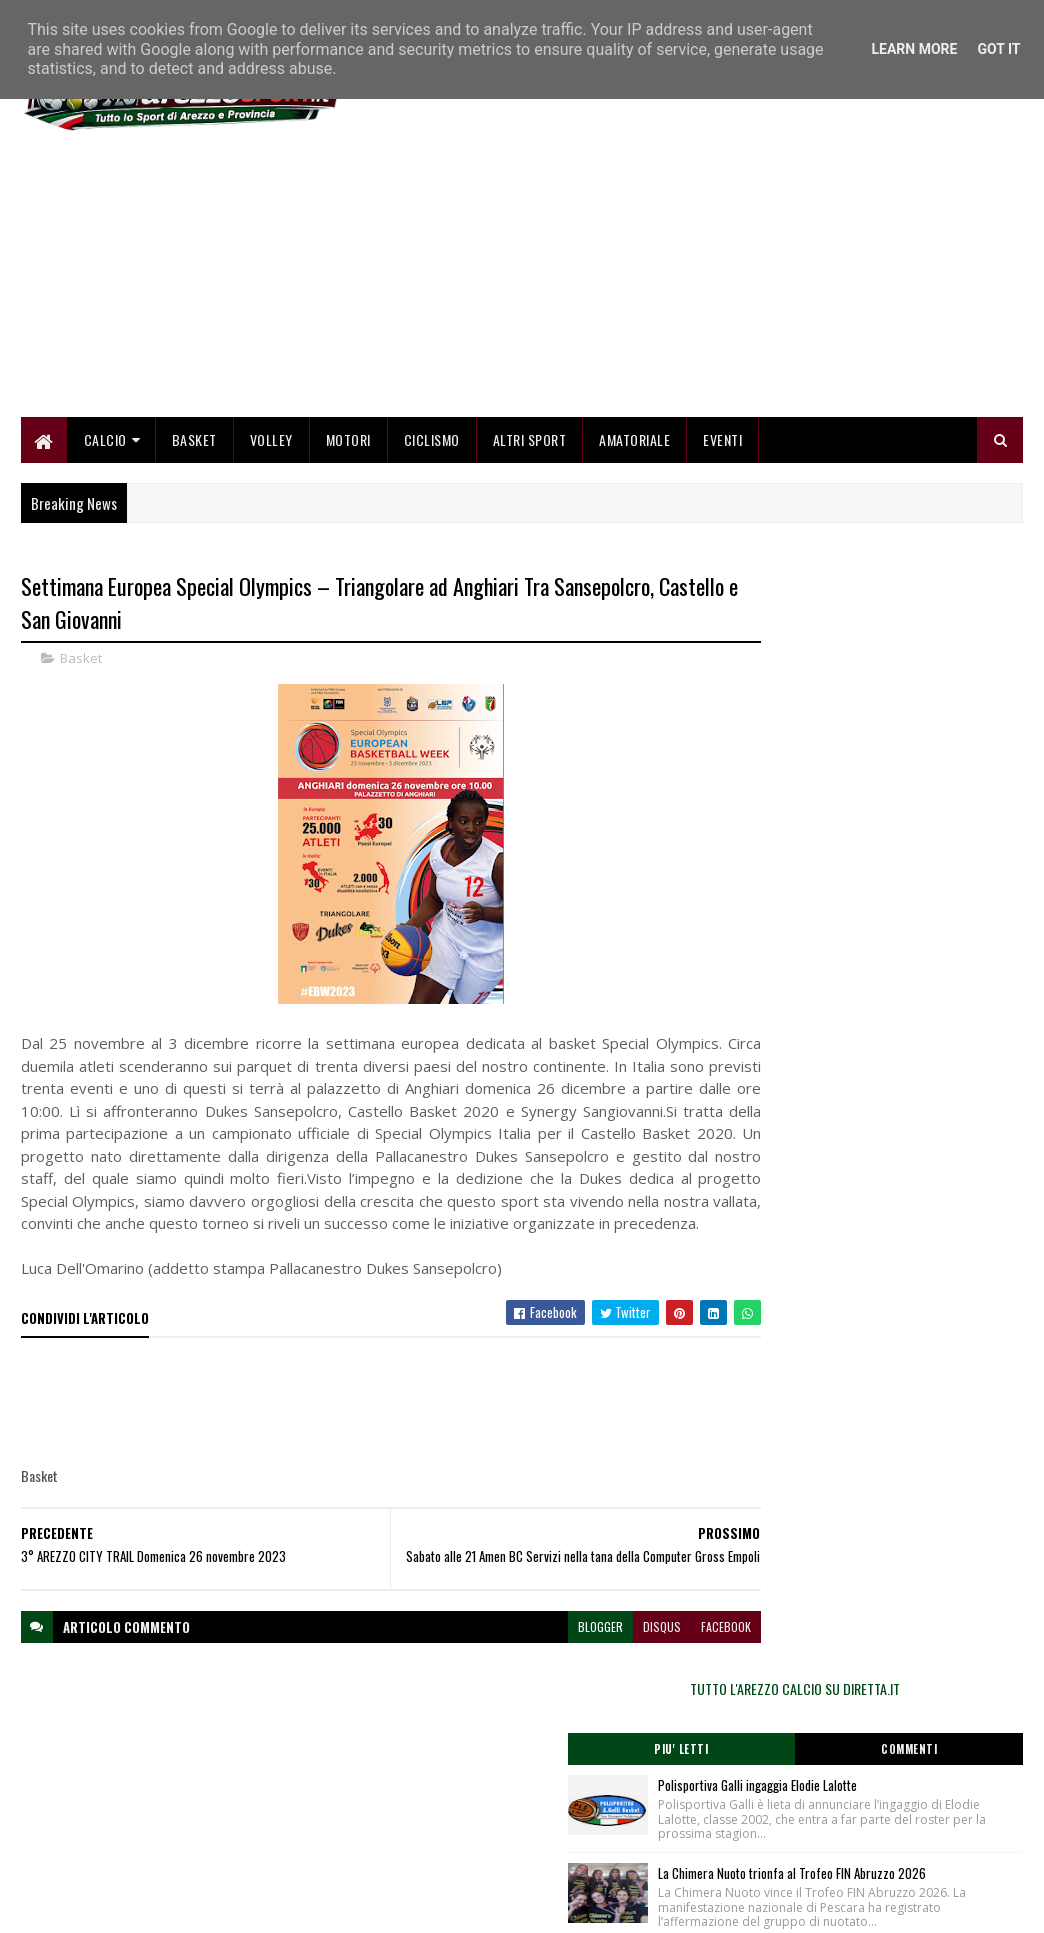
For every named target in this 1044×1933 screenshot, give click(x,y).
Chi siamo (387, 1801)
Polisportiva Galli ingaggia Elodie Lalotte (911, 691)
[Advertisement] (659, 280)
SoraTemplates (115, 1905)
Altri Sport (530, 442)
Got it (998, 49)
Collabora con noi (406, 1825)
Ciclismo (432, 442)
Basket (194, 442)
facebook (654, 1664)
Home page (391, 1777)
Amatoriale (634, 442)
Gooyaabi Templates (283, 1905)
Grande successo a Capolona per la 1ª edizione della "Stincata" (907, 926)
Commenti (948, 655)
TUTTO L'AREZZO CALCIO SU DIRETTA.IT (873, 594)
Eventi (722, 442)
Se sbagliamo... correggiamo (436, 1849)
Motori (348, 442)
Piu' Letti (798, 655)
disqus (590, 1664)
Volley (271, 442)
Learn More (914, 49)
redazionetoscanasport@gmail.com (920, 1780)
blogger (528, 1664)
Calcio (105, 442)
